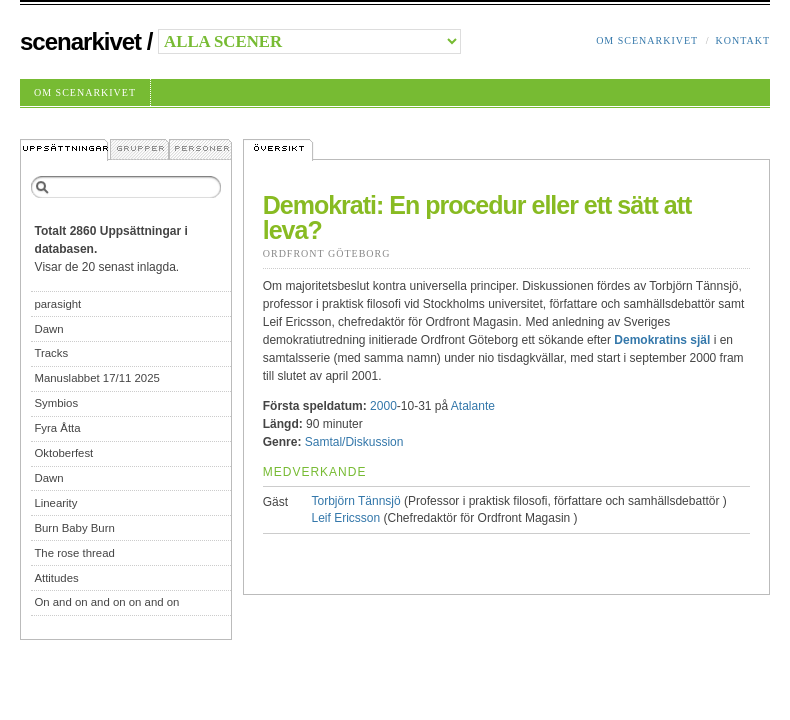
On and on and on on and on (106, 602)
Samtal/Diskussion (354, 442)
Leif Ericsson (346, 518)
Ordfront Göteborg (327, 253)
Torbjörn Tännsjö (356, 501)
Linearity (55, 503)
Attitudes (56, 578)
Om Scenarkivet (647, 40)
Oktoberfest (63, 453)
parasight (57, 304)
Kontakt (742, 40)
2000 (383, 406)
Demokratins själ (662, 340)
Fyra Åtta (57, 428)
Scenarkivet (80, 41)
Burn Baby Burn (74, 528)
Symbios (56, 403)
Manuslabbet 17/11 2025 (96, 378)
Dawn (48, 329)
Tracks (51, 353)
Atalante (473, 406)
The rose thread (74, 553)
